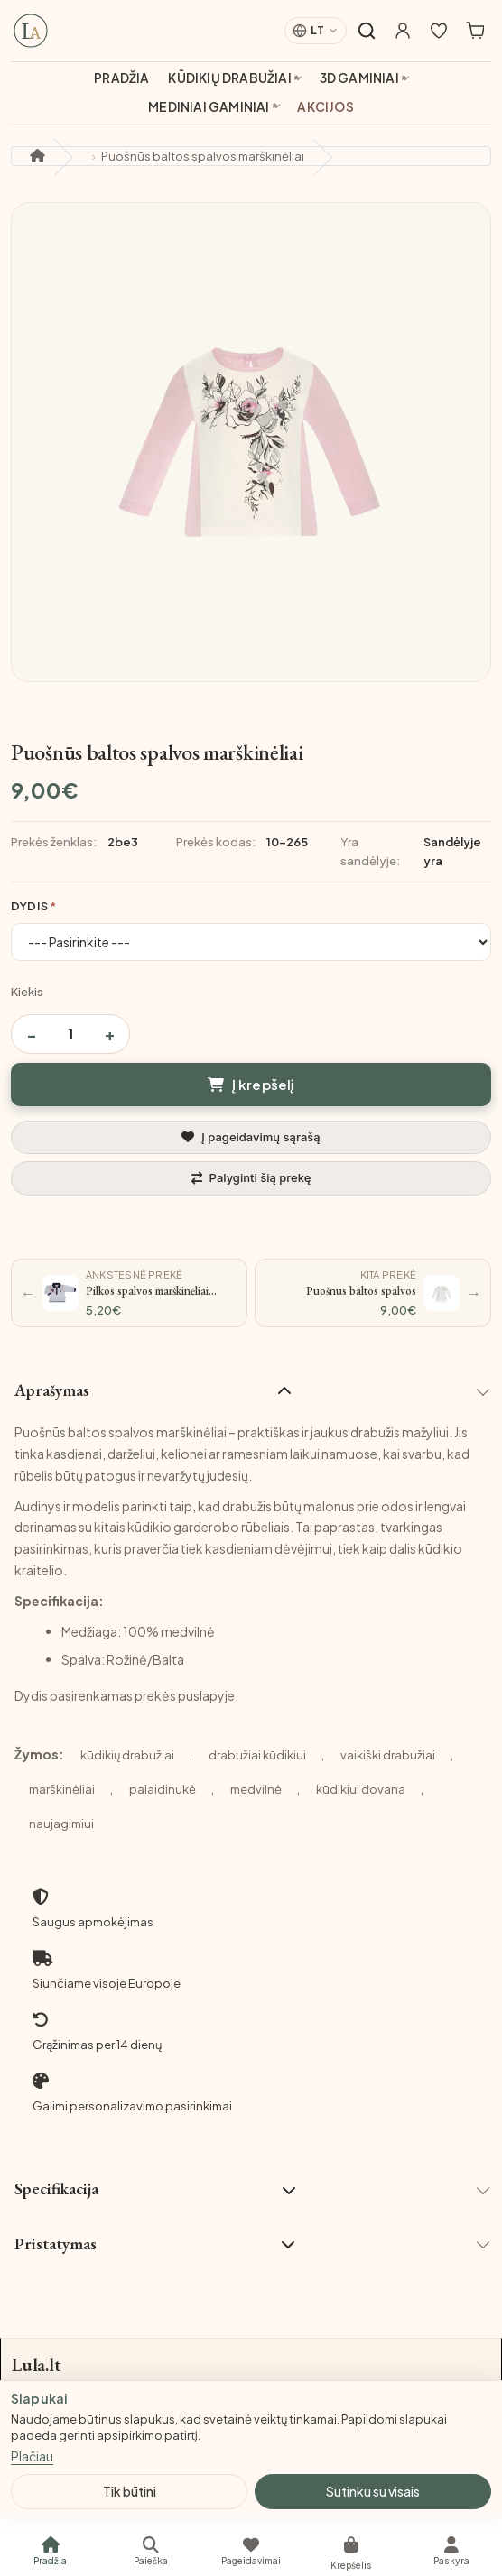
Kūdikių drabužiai (229, 78)
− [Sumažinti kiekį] (31, 1033)
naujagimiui (61, 1823)
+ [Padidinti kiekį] (110, 1033)
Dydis (29, 906)
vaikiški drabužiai (387, 1755)
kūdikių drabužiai (127, 1755)
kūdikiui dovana (360, 1789)
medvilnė (256, 1789)
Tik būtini (129, 2491)
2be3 (122, 842)
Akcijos (325, 107)
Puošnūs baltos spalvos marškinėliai (202, 156)
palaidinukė (162, 1789)
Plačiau (32, 2456)
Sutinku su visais (373, 2491)
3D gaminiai (359, 78)
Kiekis (27, 991)
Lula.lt (36, 2365)
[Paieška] (150, 2550)
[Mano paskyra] (402, 30)
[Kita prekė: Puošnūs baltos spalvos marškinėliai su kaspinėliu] (373, 1293)
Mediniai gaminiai (208, 107)
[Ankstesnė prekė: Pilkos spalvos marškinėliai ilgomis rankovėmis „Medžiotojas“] (129, 1293)
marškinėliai (62, 1789)
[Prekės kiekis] (70, 1034)
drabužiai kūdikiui (257, 1755)
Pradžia (121, 78)
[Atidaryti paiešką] (366, 30)
